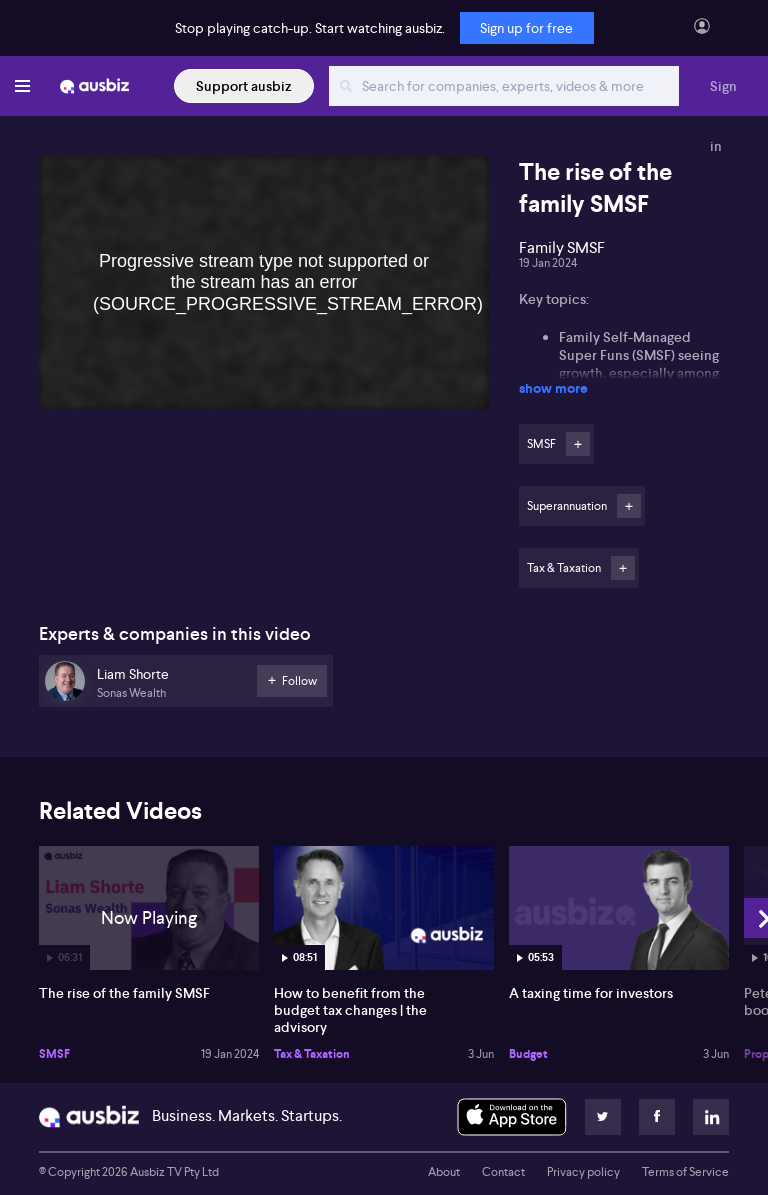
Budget (528, 1054)
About (444, 1172)
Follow (578, 444)
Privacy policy (583, 1172)
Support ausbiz (244, 86)
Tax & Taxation (312, 1054)
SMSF (54, 1054)
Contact (503, 1172)
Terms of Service (685, 1172)
